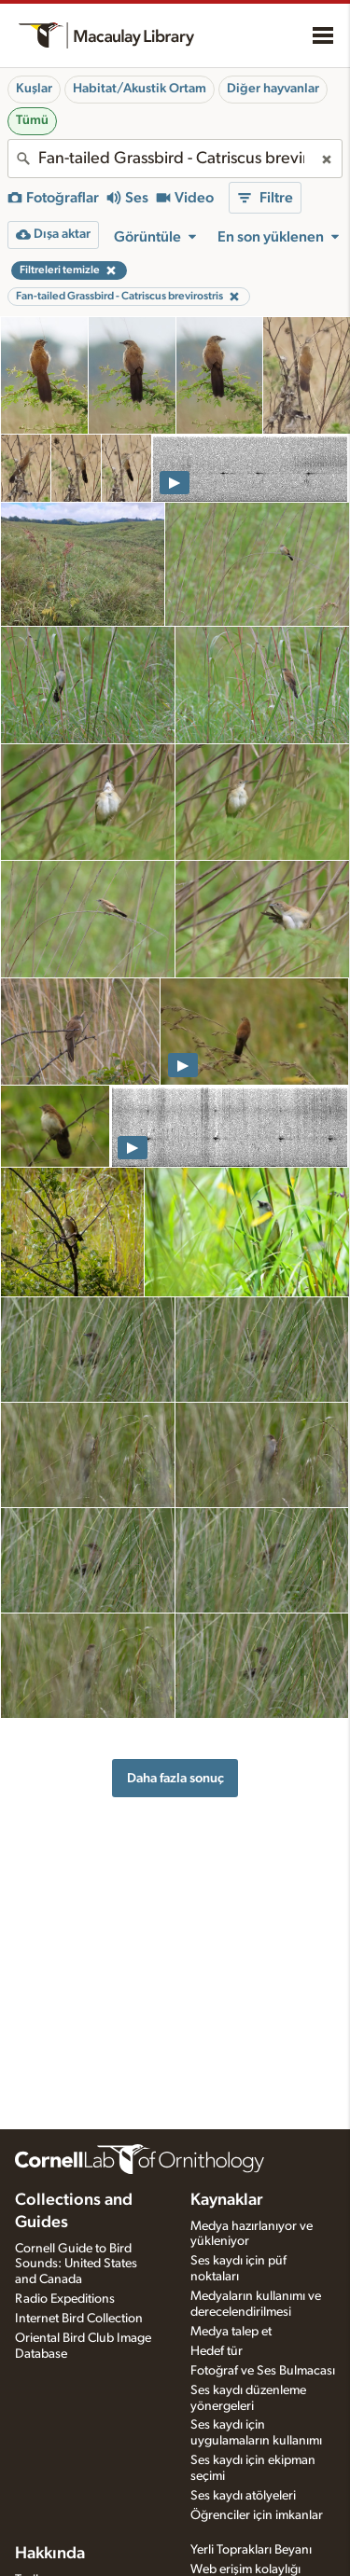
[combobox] (175, 158)
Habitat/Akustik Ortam (139, 88)
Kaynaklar (226, 2200)
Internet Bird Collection (79, 2318)
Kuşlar (34, 88)
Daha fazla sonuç (175, 1778)
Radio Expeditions (65, 2299)
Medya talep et (231, 2331)
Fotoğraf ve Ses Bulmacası (262, 2370)
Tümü (32, 120)
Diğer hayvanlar (273, 88)
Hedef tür (216, 2351)
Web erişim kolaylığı (245, 2569)
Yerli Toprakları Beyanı (251, 2549)
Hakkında (50, 2553)
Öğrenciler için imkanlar (256, 2515)
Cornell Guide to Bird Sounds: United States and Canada (76, 2264)
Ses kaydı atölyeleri (243, 2495)
